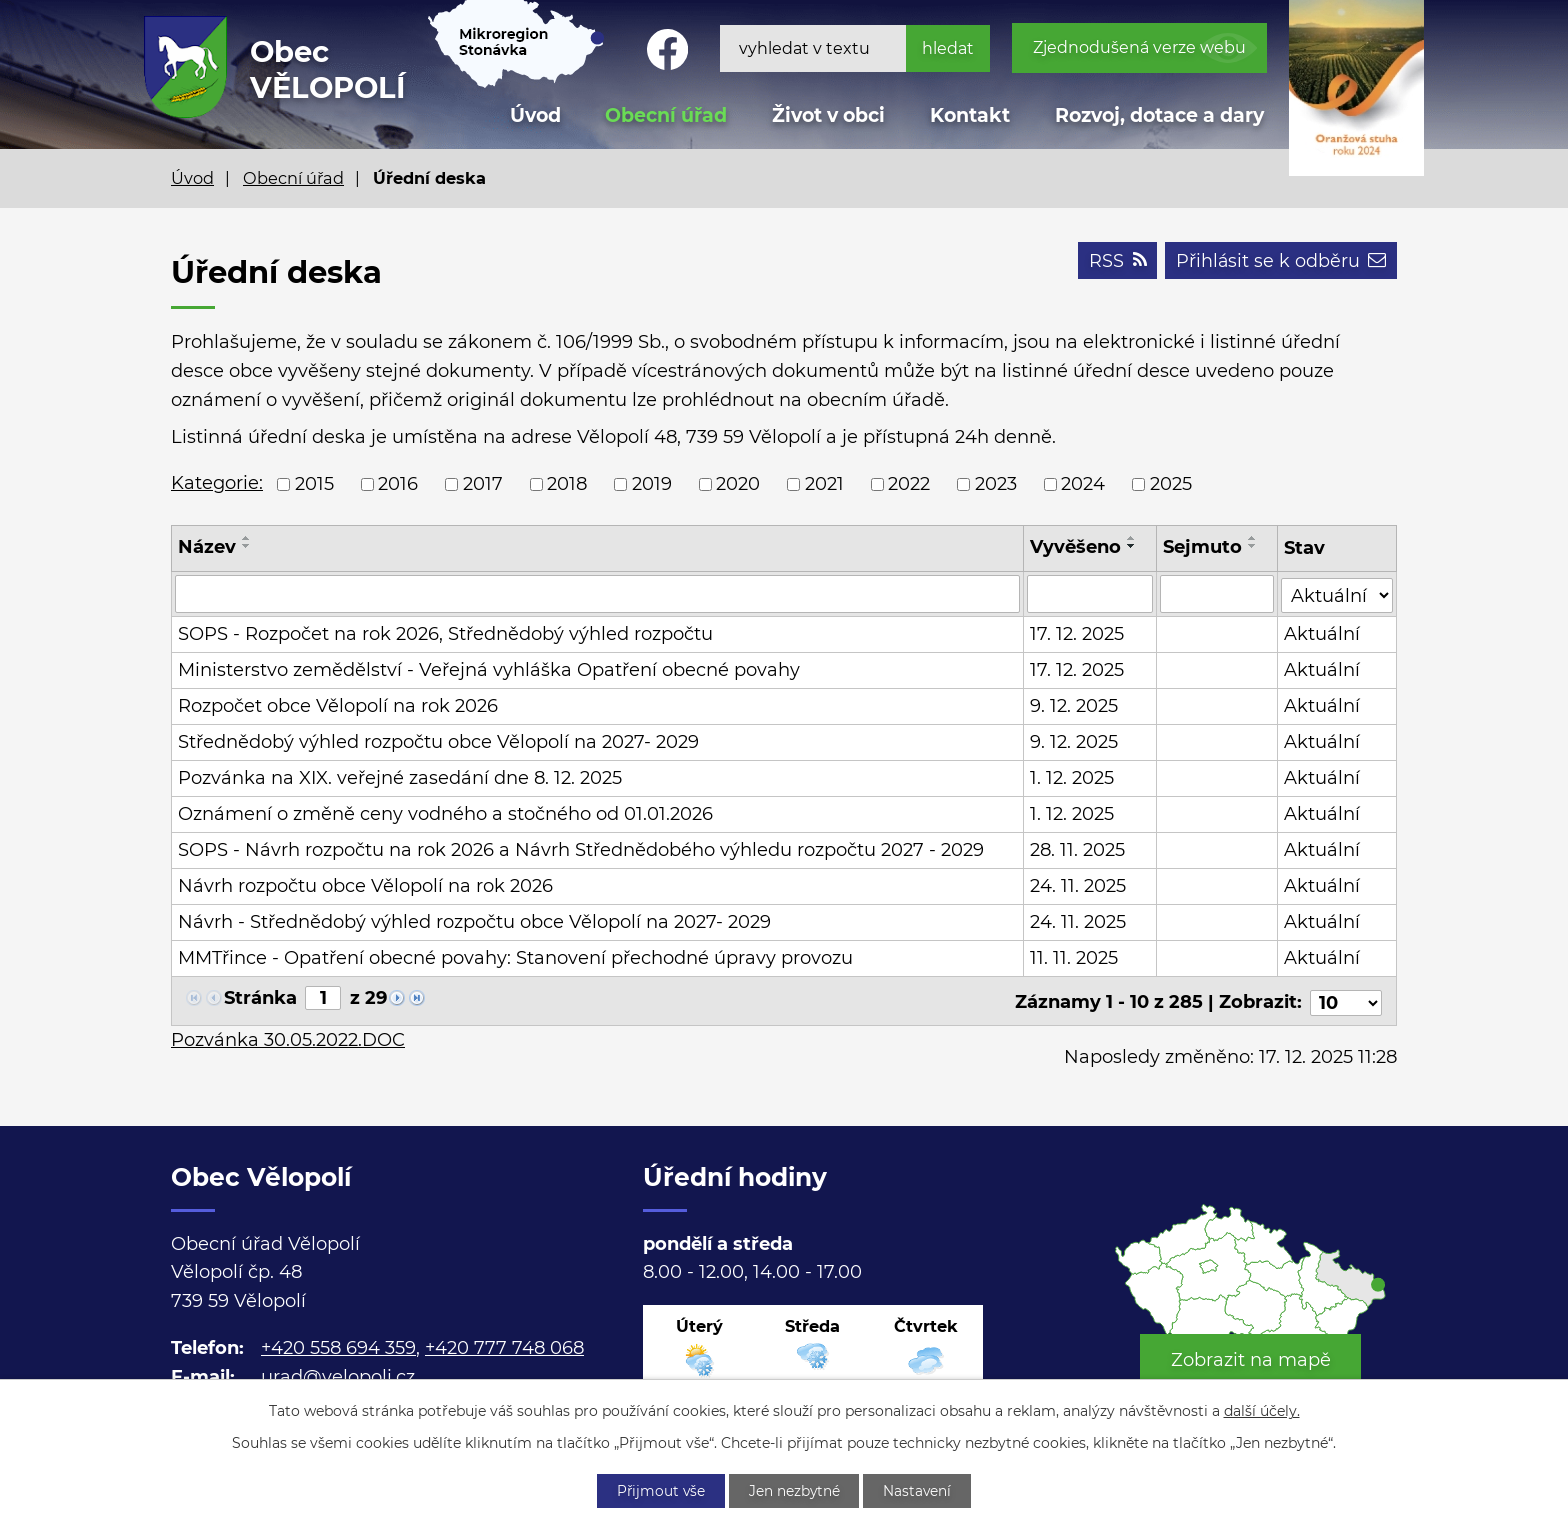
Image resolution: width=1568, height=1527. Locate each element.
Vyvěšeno (1075, 547)
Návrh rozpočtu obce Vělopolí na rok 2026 (365, 886)
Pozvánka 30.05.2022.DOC (288, 1036)
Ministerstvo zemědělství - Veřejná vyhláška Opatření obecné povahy (489, 670)
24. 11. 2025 (1078, 886)
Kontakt (970, 115)
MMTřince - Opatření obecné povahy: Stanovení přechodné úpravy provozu (515, 958)
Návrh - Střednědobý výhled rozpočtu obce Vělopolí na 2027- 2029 (474, 922)
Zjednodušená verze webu (1139, 47)
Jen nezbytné (795, 1490)
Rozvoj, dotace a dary (1159, 115)
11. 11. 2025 (1074, 958)
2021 (824, 484)
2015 (314, 484)
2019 (652, 484)
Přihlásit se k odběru (1280, 262)
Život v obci (828, 115)
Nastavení (921, 1490)
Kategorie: (217, 483)
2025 (1171, 484)
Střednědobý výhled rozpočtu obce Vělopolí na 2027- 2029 (438, 742)
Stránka (260, 998)
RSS (1115, 262)
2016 (398, 484)
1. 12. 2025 (1072, 778)
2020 (738, 484)
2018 (567, 484)
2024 (1083, 484)
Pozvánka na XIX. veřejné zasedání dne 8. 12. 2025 (400, 778)
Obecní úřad (293, 178)
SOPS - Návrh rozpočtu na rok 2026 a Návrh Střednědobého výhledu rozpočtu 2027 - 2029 (581, 850)
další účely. (1262, 1410)
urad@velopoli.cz (338, 1373)
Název (207, 547)
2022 (909, 484)
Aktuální (1322, 634)
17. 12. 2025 (1077, 634)
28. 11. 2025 (1077, 850)
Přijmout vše (658, 1490)
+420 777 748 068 (504, 1344)
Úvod (192, 178)
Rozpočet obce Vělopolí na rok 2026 (338, 706)
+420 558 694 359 (338, 1344)
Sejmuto (1203, 547)
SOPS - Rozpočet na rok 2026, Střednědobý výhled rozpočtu (445, 634)
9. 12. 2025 (1074, 706)
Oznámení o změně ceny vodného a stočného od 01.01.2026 (445, 814)
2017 (483, 484)
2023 (996, 484)
